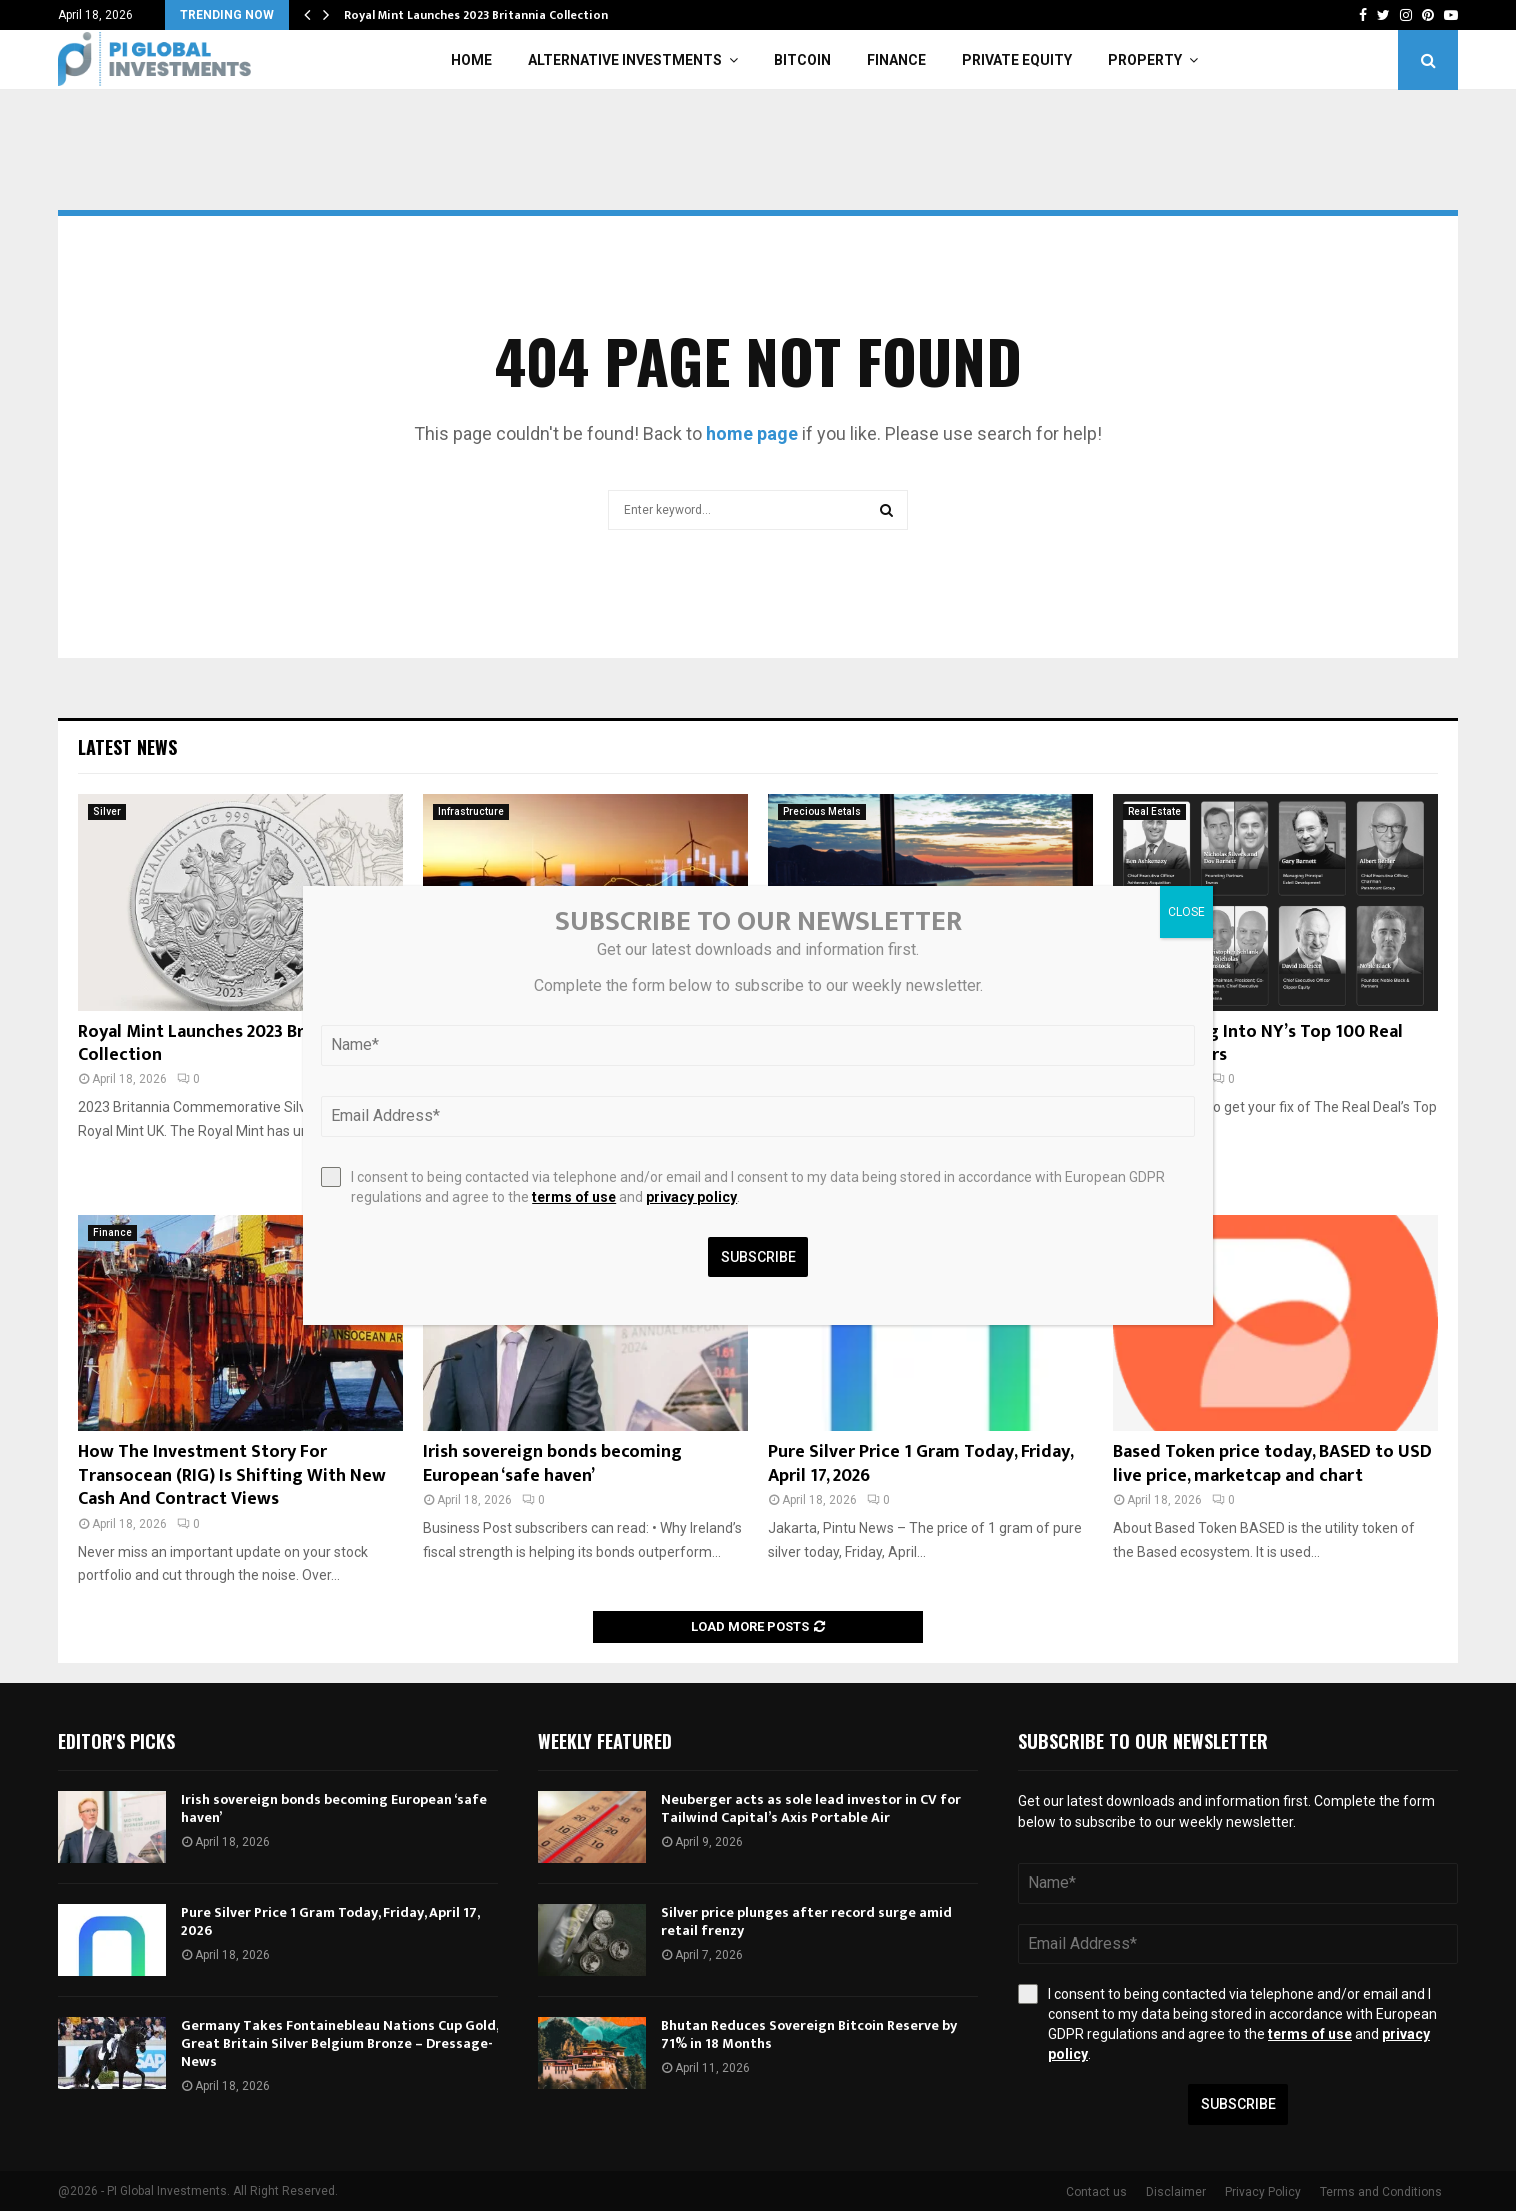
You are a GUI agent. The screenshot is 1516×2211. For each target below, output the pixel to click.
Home (471, 60)
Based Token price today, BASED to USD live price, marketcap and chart (1272, 1463)
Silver (107, 811)
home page (752, 433)
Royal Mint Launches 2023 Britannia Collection (476, 15)
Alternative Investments (625, 60)
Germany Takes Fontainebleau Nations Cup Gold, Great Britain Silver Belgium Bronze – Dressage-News (339, 2043)
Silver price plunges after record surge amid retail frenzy (806, 1921)
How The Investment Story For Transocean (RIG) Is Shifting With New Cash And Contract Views (232, 1475)
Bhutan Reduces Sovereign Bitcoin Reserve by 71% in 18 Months (809, 2034)
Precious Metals (822, 811)
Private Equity (1017, 60)
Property (1145, 60)
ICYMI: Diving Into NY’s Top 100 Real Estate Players (1258, 1043)
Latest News (127, 747)
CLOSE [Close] (1186, 912)
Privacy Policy (1263, 2192)
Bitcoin (802, 60)
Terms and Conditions (1381, 2192)
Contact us (1096, 2192)
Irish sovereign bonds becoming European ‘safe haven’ (552, 1463)
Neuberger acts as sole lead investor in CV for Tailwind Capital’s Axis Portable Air (811, 1808)
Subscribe (1238, 2104)
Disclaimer (1176, 2192)
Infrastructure (471, 811)
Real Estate (1154, 811)
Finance (896, 60)
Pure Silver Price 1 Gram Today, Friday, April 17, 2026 (920, 1463)
